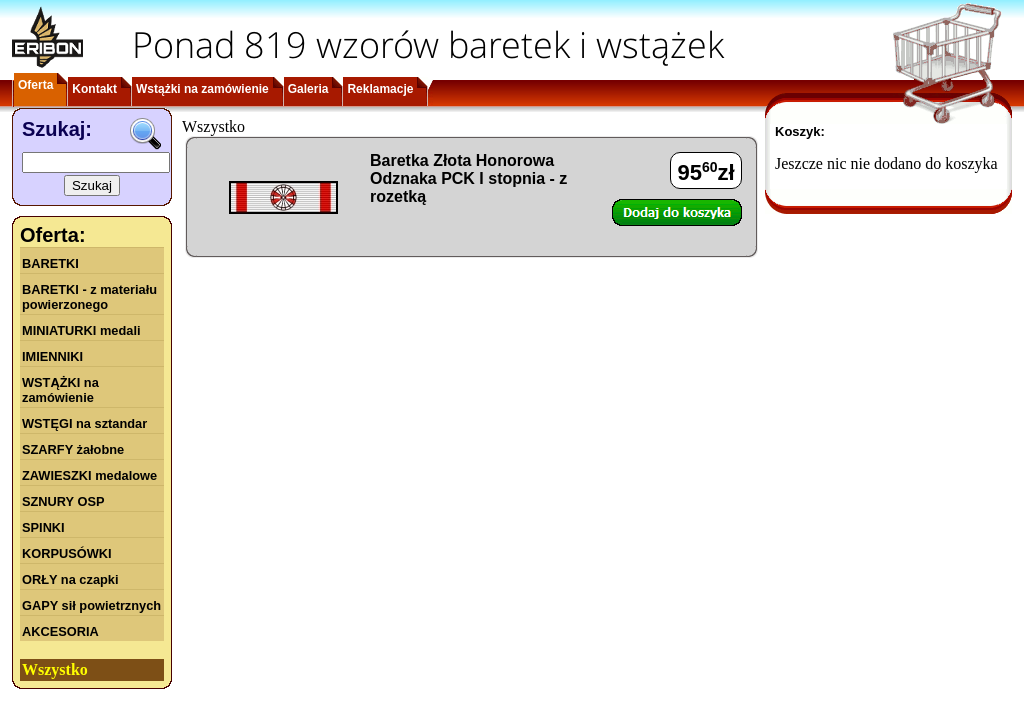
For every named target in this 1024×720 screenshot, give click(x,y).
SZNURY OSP (63, 501)
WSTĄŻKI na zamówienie (60, 390)
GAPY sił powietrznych (91, 605)
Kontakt (94, 89)
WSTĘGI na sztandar (84, 423)
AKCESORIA (60, 631)
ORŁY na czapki (70, 579)
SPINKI (43, 527)
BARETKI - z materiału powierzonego (89, 297)
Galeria (308, 89)
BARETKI (50, 263)
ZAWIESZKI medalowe (89, 475)
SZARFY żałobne (73, 449)
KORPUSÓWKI (67, 553)
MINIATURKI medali (81, 330)
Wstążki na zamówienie (202, 89)
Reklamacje (380, 89)
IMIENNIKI (52, 356)
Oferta (35, 85)
